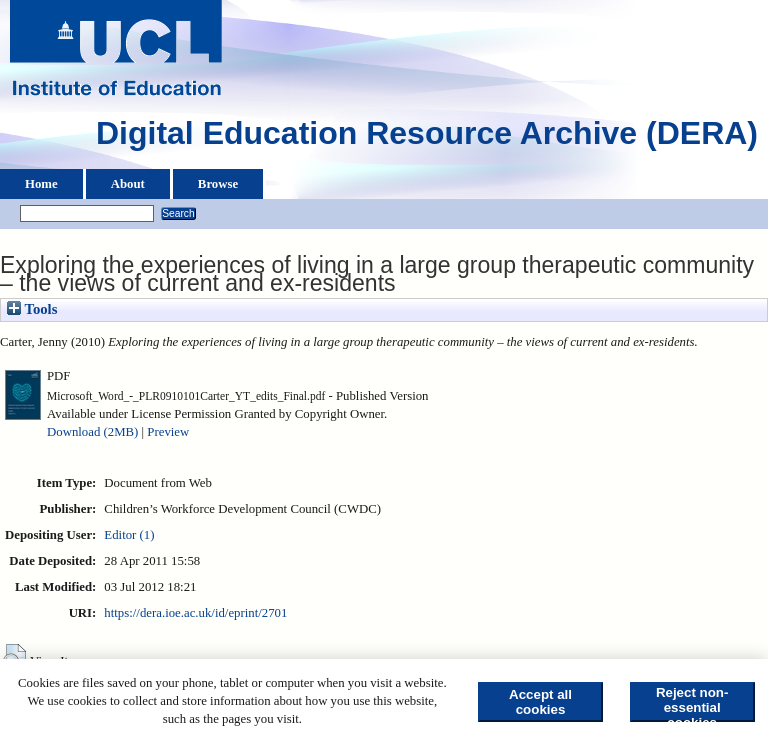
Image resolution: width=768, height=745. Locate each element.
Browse (218, 184)
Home (41, 184)
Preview (168, 432)
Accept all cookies (540, 702)
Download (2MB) (92, 432)
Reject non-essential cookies (692, 703)
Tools (32, 309)
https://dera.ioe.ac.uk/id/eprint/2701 (195, 613)
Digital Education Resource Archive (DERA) (427, 138)
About (128, 184)
